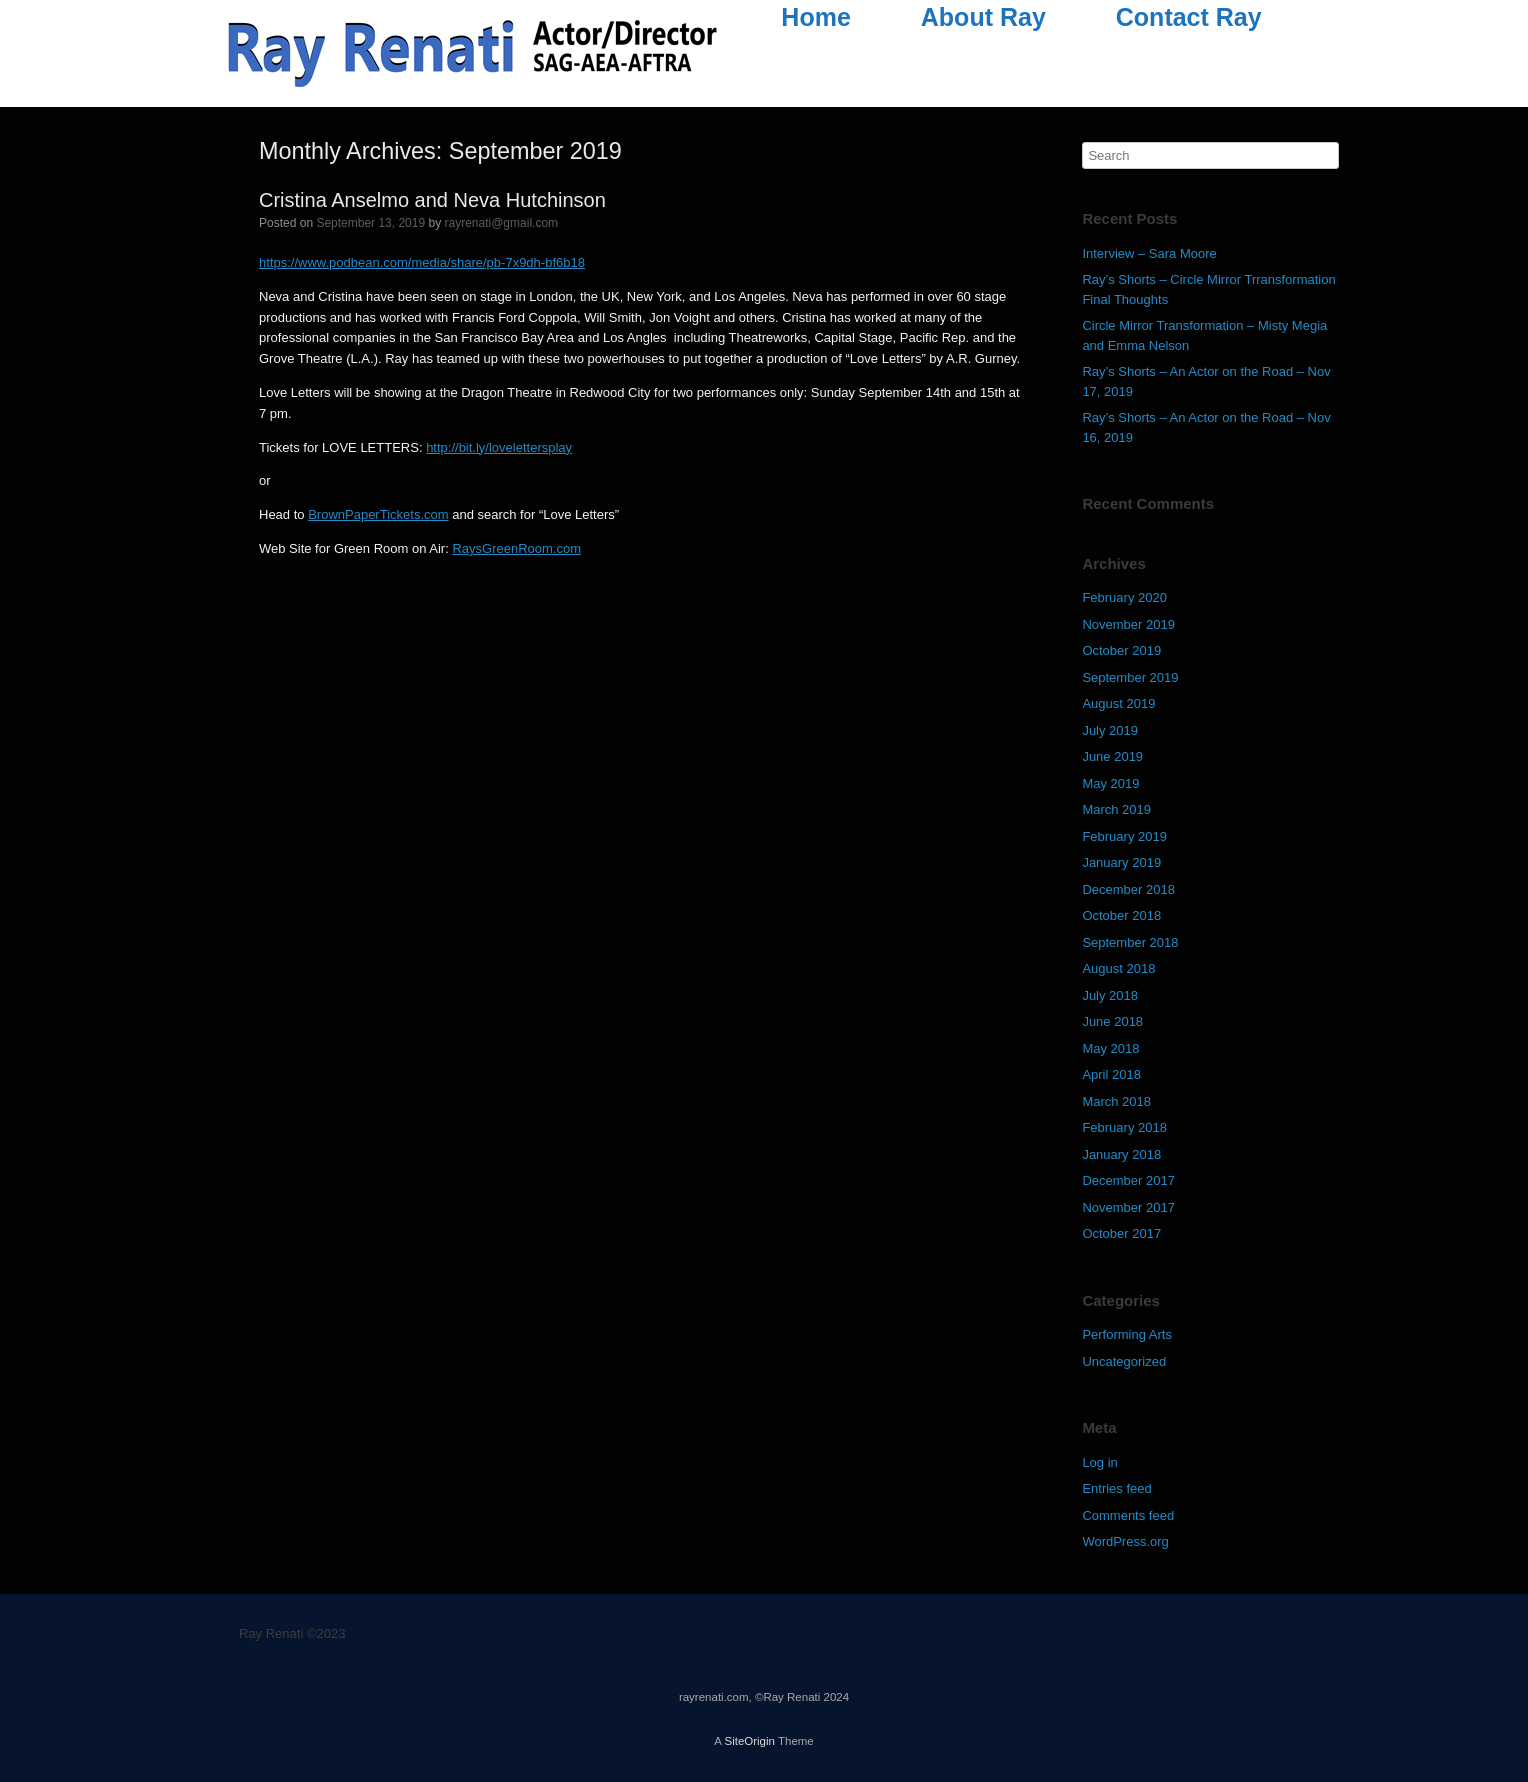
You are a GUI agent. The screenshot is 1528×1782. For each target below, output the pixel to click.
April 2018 (1111, 1074)
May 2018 (1110, 1048)
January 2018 (1121, 1154)
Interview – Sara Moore (1149, 253)
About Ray (983, 17)
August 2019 (1118, 703)
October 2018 (1121, 915)
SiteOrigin (749, 1741)
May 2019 (1110, 783)
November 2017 (1128, 1207)
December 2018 (1128, 889)
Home (815, 17)
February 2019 (1124, 836)
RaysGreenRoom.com (516, 548)
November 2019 (1128, 624)
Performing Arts (1127, 1334)
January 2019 (1121, 862)
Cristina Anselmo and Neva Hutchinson (432, 200)
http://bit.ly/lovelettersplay (499, 447)
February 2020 (1124, 597)
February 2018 (1124, 1127)
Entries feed (1116, 1488)
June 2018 (1112, 1021)
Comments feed (1128, 1515)
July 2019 (1110, 730)
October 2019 (1121, 650)
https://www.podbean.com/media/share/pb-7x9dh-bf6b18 (422, 262)
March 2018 (1116, 1101)
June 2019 (1112, 756)
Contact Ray (1189, 17)
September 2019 (1130, 677)
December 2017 (1128, 1180)
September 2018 (1130, 942)
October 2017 (1121, 1233)
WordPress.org (1125, 1541)
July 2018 (1110, 995)
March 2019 (1116, 809)
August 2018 (1118, 968)
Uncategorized (1124, 1361)
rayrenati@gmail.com (502, 223)
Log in (1099, 1462)
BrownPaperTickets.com (378, 514)
